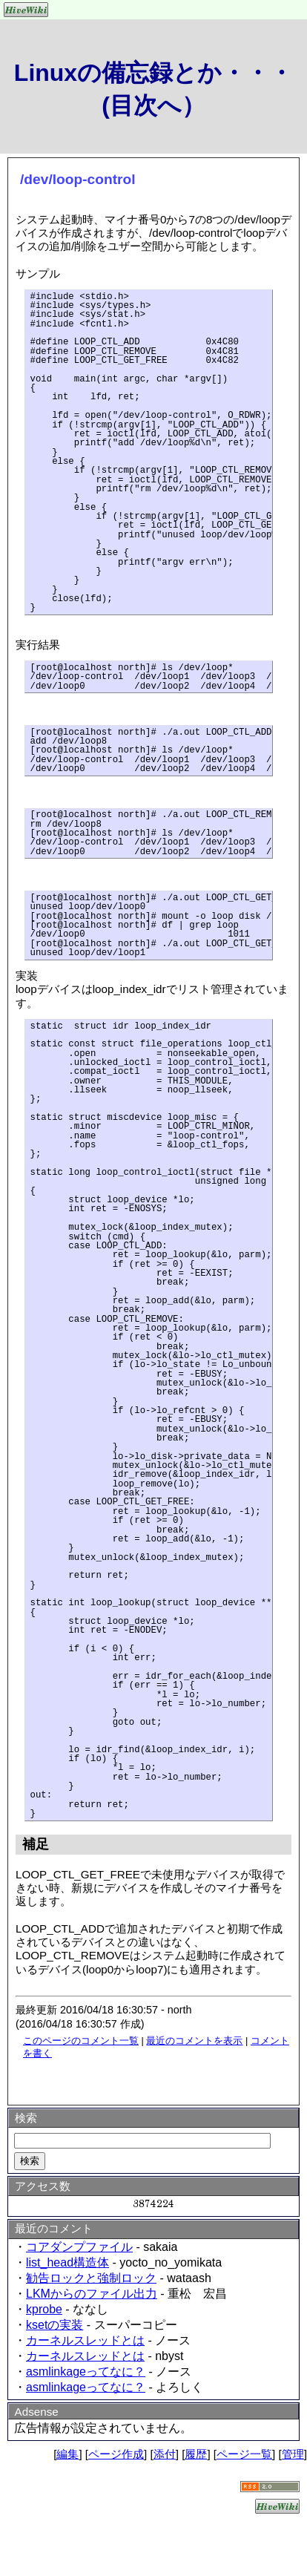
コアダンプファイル (79, 2247)
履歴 (196, 2454)
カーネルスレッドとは (85, 2340)
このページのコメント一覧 (81, 2040)
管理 (293, 2454)
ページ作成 (116, 2454)
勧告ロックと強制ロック (91, 2278)
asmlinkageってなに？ (85, 2371)
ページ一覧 (244, 2454)
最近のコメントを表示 (194, 2040)
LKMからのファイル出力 (91, 2293)
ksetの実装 (54, 2324)
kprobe (44, 2309)
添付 (165, 2454)
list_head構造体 (67, 2262)
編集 (67, 2454)
